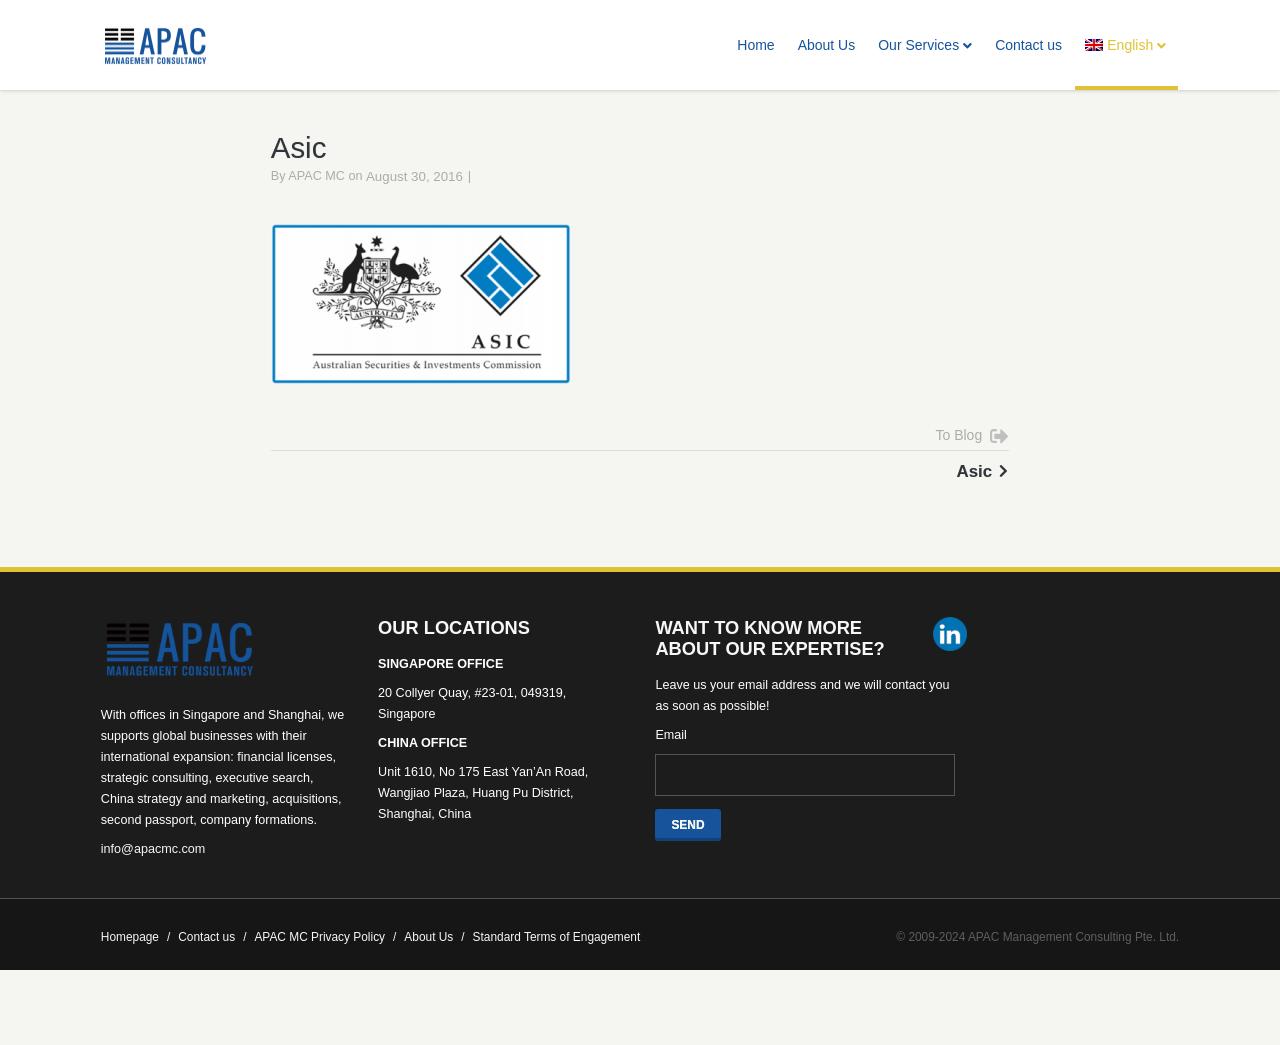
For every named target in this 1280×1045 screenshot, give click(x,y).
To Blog (959, 458)
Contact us (1028, 45)
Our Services (925, 45)
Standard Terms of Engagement (557, 960)
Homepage (135, 960)
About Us (827, 45)
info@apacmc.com (153, 872)
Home (755, 45)
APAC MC (316, 200)
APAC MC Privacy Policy (325, 960)
